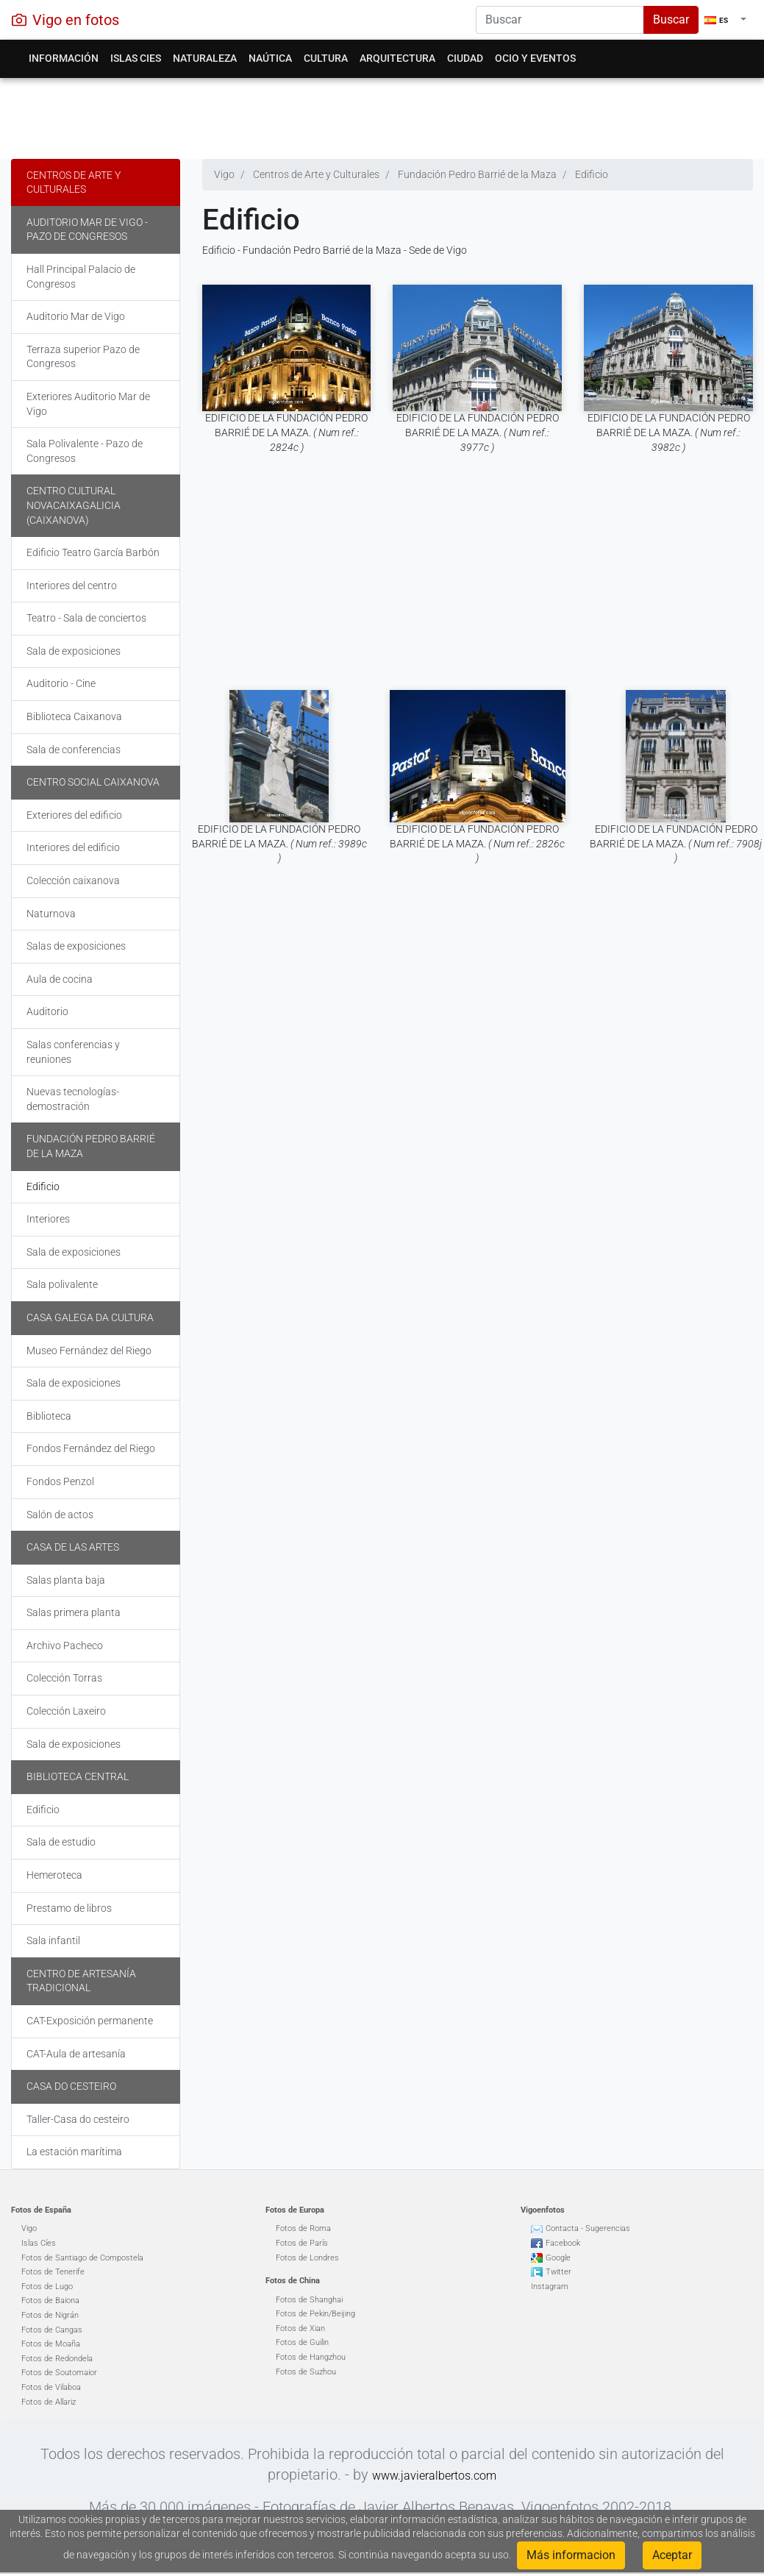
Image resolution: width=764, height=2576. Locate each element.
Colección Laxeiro (66, 1711)
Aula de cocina (59, 979)
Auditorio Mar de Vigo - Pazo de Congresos (87, 229)
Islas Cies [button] (135, 58)
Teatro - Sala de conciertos (86, 618)
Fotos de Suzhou (306, 2372)
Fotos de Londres (307, 2258)
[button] (725, 20)
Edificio (43, 1186)
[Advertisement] (376, 115)
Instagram (549, 2286)
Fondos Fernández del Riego (90, 1448)
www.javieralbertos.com (434, 2476)
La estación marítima (74, 2151)
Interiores (48, 1219)
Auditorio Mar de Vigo (75, 316)
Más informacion (570, 2555)
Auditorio (47, 1011)
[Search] (560, 20)
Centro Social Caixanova (93, 782)
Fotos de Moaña (50, 2344)
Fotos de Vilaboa (51, 2387)
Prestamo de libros (69, 1908)
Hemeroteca (54, 1875)
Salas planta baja (65, 1580)
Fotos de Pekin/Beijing (315, 2314)
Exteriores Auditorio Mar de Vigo (88, 404)
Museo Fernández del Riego (88, 1350)
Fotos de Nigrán (50, 2315)
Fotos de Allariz (48, 2402)
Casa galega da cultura (90, 1317)
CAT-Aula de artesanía (76, 2054)
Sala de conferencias (73, 749)
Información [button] (64, 58)
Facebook (563, 2243)
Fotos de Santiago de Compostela (82, 2258)
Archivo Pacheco (64, 1645)
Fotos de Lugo (47, 2286)
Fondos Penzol (60, 1481)
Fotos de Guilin (302, 2342)
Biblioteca (48, 1416)
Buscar (671, 19)
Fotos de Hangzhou (311, 2357)
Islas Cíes (38, 2243)
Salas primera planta (73, 1612)
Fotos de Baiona (50, 2300)
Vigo (29, 2228)
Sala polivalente (62, 1284)
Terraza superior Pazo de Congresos (83, 357)
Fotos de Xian (300, 2328)
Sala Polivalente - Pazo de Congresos (84, 451)
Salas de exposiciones (76, 946)
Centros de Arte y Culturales (73, 182)
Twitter (558, 2272)
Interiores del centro (71, 585)
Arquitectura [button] (397, 58)
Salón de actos (59, 1514)
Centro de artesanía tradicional (81, 1981)
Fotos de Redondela (57, 2358)
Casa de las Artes (72, 1547)
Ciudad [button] (465, 58)
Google (558, 2258)
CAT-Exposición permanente (89, 2021)
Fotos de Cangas (51, 2330)
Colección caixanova (73, 880)
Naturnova (51, 913)
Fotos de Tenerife (53, 2272)
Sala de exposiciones (73, 651)
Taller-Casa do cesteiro (77, 2119)
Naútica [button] (270, 58)
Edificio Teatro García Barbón (93, 552)
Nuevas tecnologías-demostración (72, 1099)
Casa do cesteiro (71, 2086)
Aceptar (672, 2555)
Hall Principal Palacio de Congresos (80, 276)
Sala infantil (53, 1940)
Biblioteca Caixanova (74, 716)
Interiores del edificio (73, 847)
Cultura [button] (326, 58)
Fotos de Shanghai (309, 2300)
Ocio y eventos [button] (535, 58)
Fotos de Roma (303, 2228)
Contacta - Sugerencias (588, 2228)
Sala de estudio (61, 1842)
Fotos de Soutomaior (59, 2372)
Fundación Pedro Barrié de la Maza (90, 1146)
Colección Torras (64, 1678)
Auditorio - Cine (61, 683)
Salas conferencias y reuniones (73, 1052)
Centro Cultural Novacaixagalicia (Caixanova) (73, 505)
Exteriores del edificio (74, 815)
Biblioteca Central (77, 1776)
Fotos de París (302, 2243)
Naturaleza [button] (205, 58)
